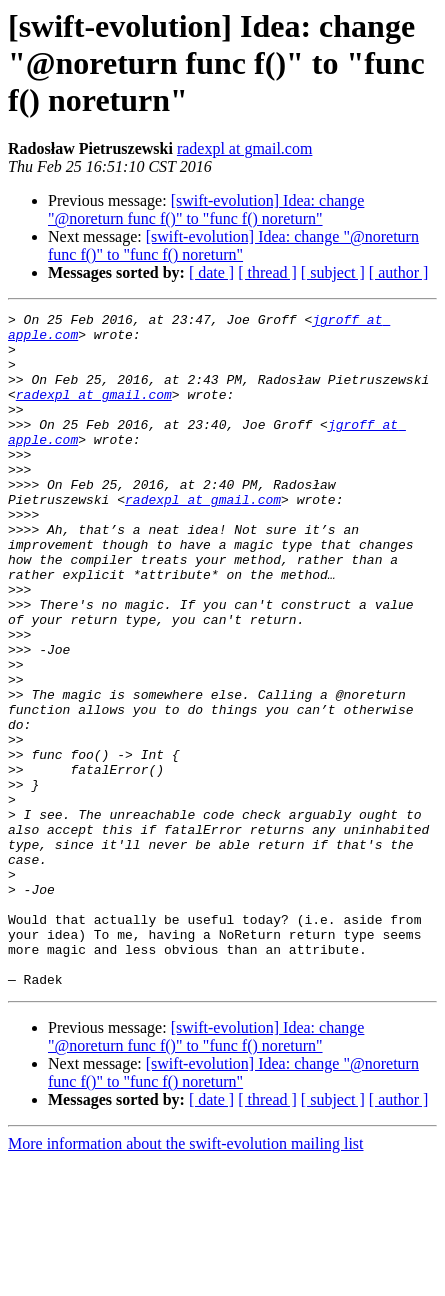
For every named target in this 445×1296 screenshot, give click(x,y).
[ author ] (399, 272)
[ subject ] (333, 272)
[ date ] (211, 272)
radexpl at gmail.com (245, 148)
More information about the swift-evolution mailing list (186, 1278)
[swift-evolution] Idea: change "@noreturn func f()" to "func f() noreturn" (206, 209)
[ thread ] (267, 272)
